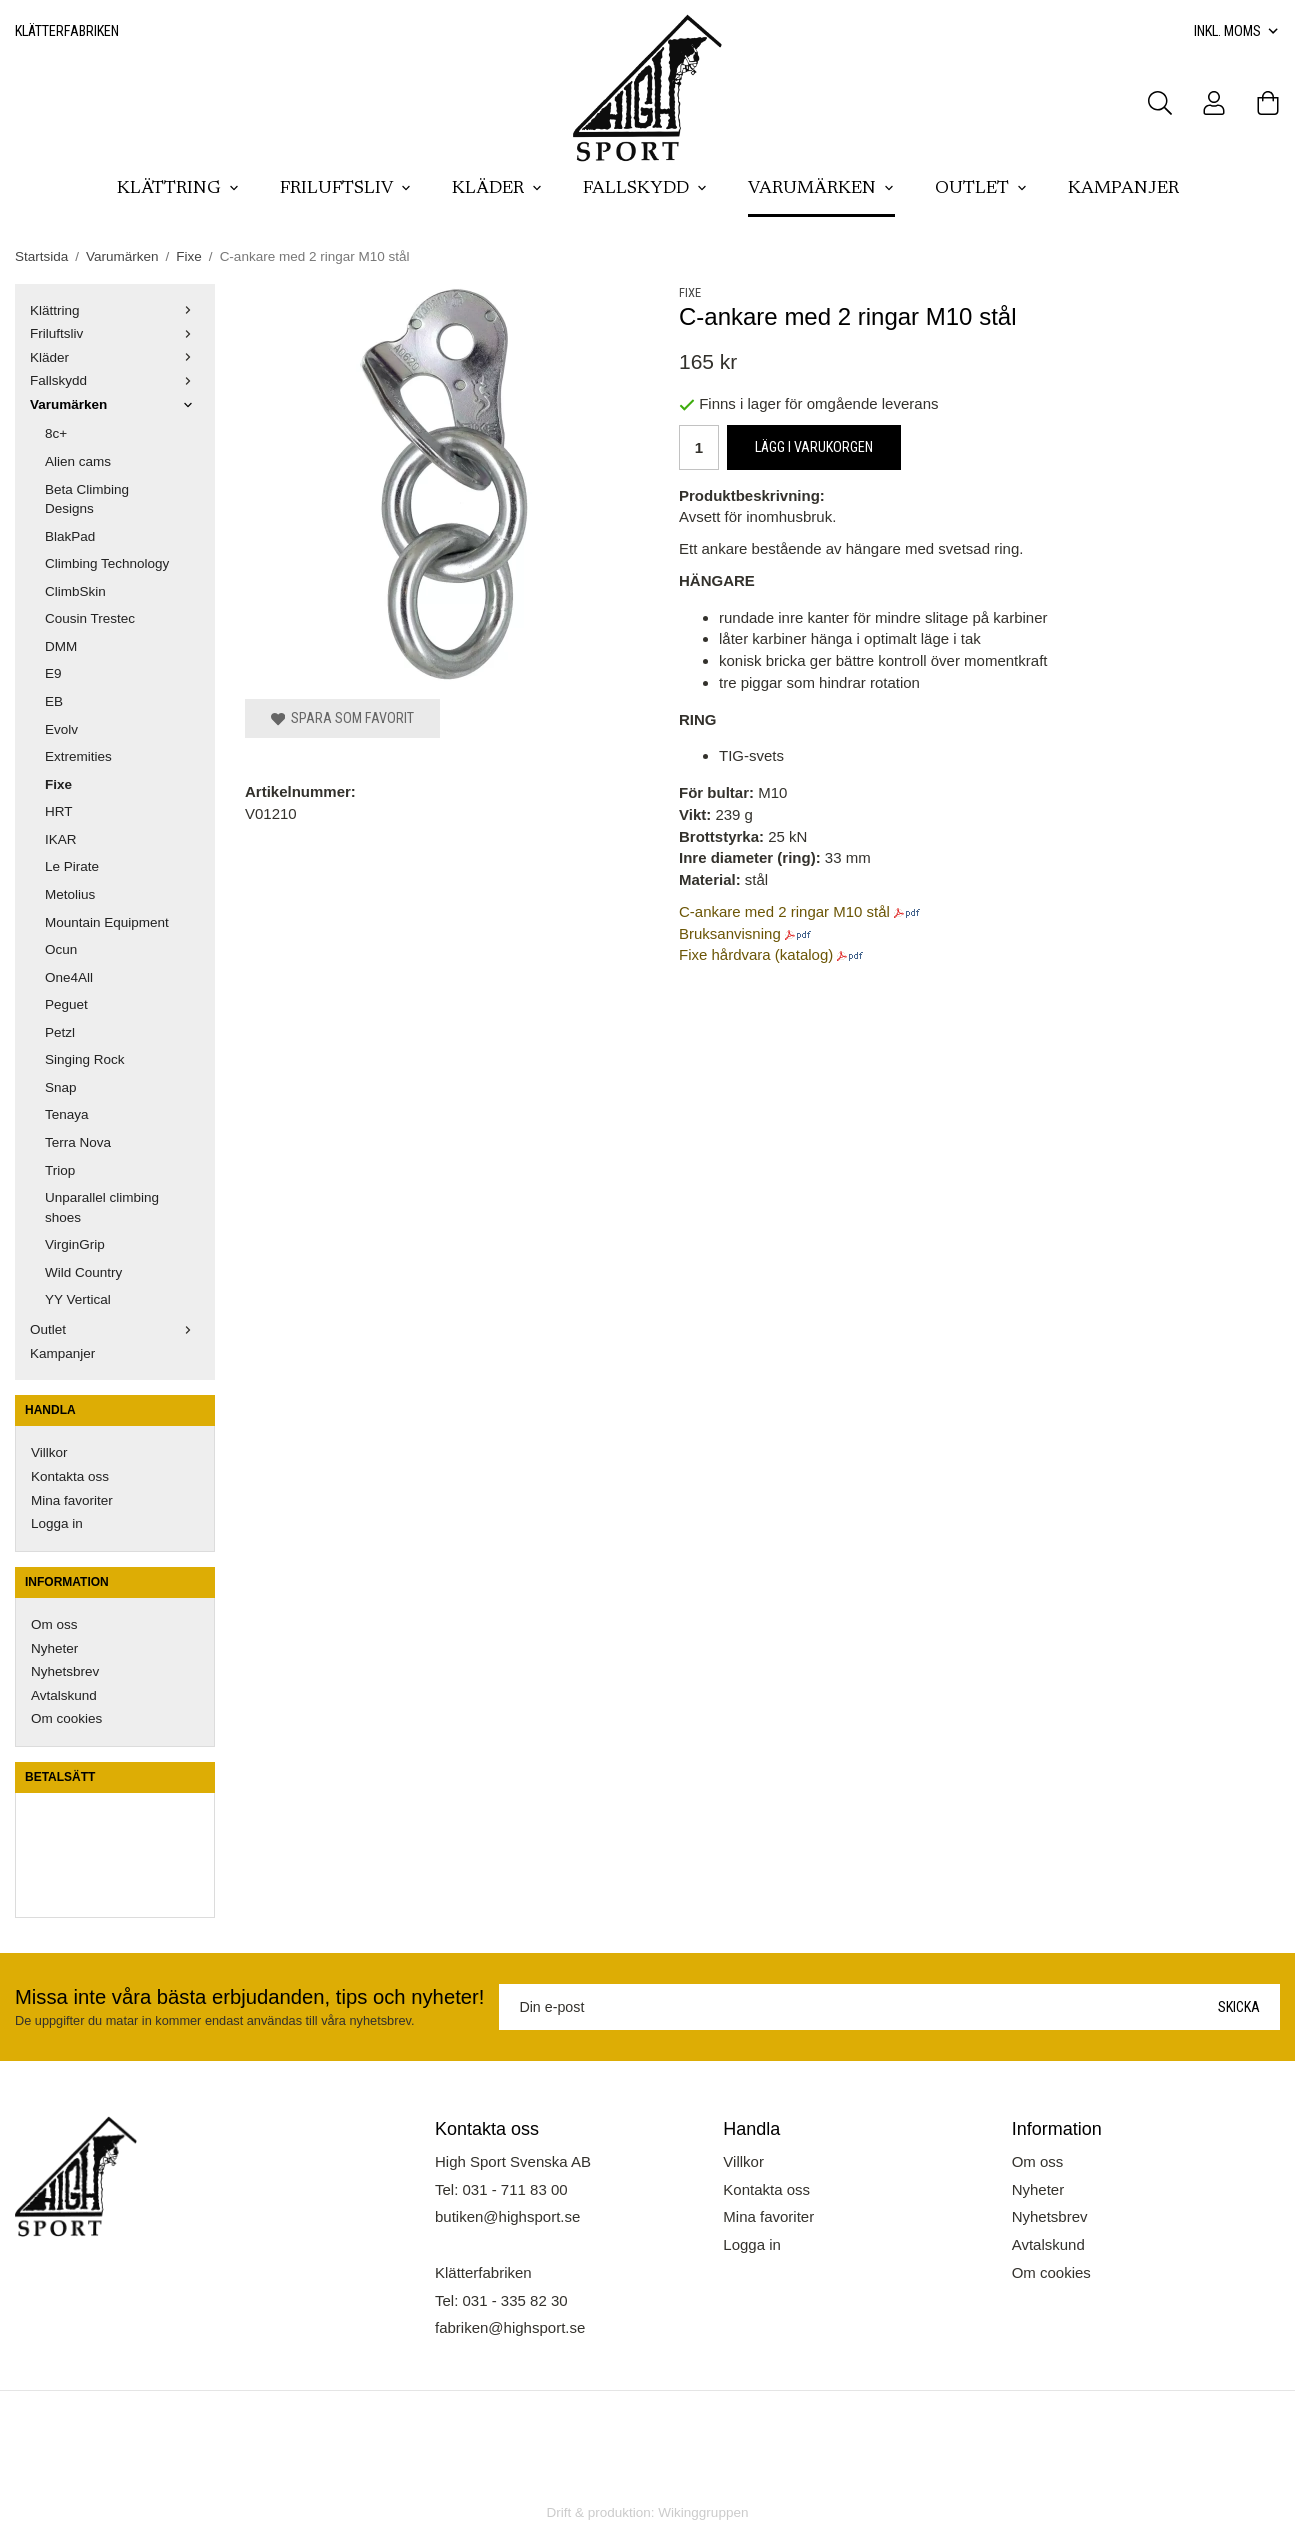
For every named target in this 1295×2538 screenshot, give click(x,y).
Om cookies (66, 1718)
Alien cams (78, 461)
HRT (59, 811)
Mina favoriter (72, 1500)
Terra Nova (78, 1142)
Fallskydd (645, 189)
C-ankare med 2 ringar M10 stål (784, 911)
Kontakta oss (70, 1476)
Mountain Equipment (107, 922)
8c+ (56, 433)
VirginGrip (75, 1244)
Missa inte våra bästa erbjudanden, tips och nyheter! (249, 1997)
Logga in (57, 1523)
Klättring (178, 189)
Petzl (60, 1032)
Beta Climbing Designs (87, 499)
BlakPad (70, 536)
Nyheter (54, 1648)
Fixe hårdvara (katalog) (756, 954)
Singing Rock (85, 1059)
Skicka (1239, 2007)
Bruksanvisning (730, 933)
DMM (61, 646)
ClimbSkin (75, 591)
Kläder (497, 189)
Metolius (70, 894)
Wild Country (83, 1272)
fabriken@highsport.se (510, 2327)
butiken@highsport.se (507, 2216)
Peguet (66, 1004)
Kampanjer (1123, 189)
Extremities (78, 756)
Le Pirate (72, 866)
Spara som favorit (342, 718)
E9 (53, 673)
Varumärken (821, 189)
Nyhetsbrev (65, 1671)
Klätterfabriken (67, 31)
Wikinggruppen (703, 2512)
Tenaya (67, 1114)
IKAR (61, 839)
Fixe (58, 784)
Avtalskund (64, 1695)
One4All (69, 977)
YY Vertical (78, 1299)
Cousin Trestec (90, 618)
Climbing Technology (107, 563)
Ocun (61, 949)
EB (54, 701)
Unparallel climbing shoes (102, 1207)
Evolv (61, 729)
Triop (60, 1170)
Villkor (49, 1452)
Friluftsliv (346, 189)
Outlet (981, 189)
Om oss (54, 1624)
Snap (61, 1087)
